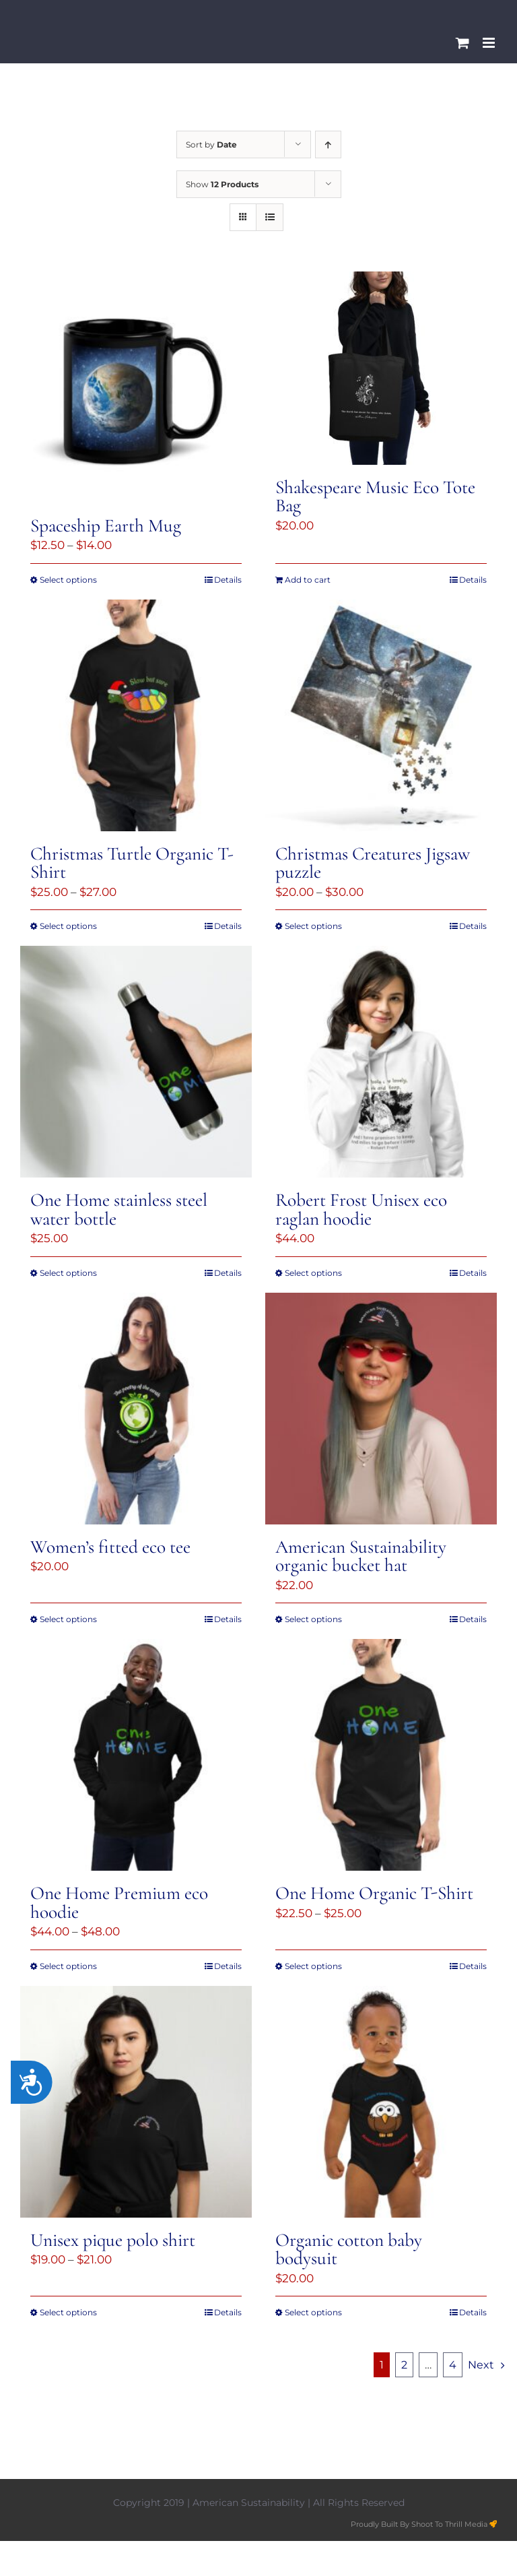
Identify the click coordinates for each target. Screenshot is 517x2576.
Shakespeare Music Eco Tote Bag (375, 496)
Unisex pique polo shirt (112, 2240)
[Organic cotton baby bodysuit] (381, 2102)
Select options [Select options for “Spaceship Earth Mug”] (68, 580)
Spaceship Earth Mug (105, 526)
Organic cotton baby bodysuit (348, 2249)
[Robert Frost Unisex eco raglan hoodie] (381, 1062)
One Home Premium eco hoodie (119, 1902)
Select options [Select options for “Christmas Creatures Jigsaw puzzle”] (313, 926)
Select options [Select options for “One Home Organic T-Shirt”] (313, 1966)
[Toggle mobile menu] (490, 43)
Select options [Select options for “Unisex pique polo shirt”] (68, 2312)
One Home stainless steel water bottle (118, 1209)
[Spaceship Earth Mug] (136, 387)
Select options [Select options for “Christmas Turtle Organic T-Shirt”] (68, 926)
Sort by (211, 144)
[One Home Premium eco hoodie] (136, 1755)
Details (228, 580)
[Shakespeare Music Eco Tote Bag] (381, 368)
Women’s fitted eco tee (110, 1547)
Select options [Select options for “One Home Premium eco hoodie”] (68, 1966)
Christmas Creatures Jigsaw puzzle (372, 863)
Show (222, 184)
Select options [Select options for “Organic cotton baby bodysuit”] (313, 2312)
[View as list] (269, 217)
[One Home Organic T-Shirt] (381, 1755)
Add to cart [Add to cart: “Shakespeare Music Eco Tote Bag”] (308, 580)
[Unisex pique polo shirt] (136, 2102)
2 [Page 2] (404, 2364)
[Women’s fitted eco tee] (136, 1408)
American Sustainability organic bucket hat (360, 1556)
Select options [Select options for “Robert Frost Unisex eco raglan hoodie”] (313, 1273)
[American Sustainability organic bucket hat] (381, 1408)
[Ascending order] (328, 144)
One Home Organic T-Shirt (374, 1893)
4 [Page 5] (452, 2364)
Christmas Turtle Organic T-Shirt (132, 863)
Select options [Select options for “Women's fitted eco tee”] (68, 1619)
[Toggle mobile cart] (462, 43)
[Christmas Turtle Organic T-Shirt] (136, 715)
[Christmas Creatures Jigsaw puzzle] (381, 715)
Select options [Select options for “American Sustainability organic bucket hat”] (313, 1619)
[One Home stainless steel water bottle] (136, 1062)
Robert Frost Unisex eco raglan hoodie (361, 1209)
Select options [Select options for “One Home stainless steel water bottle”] (68, 1273)
